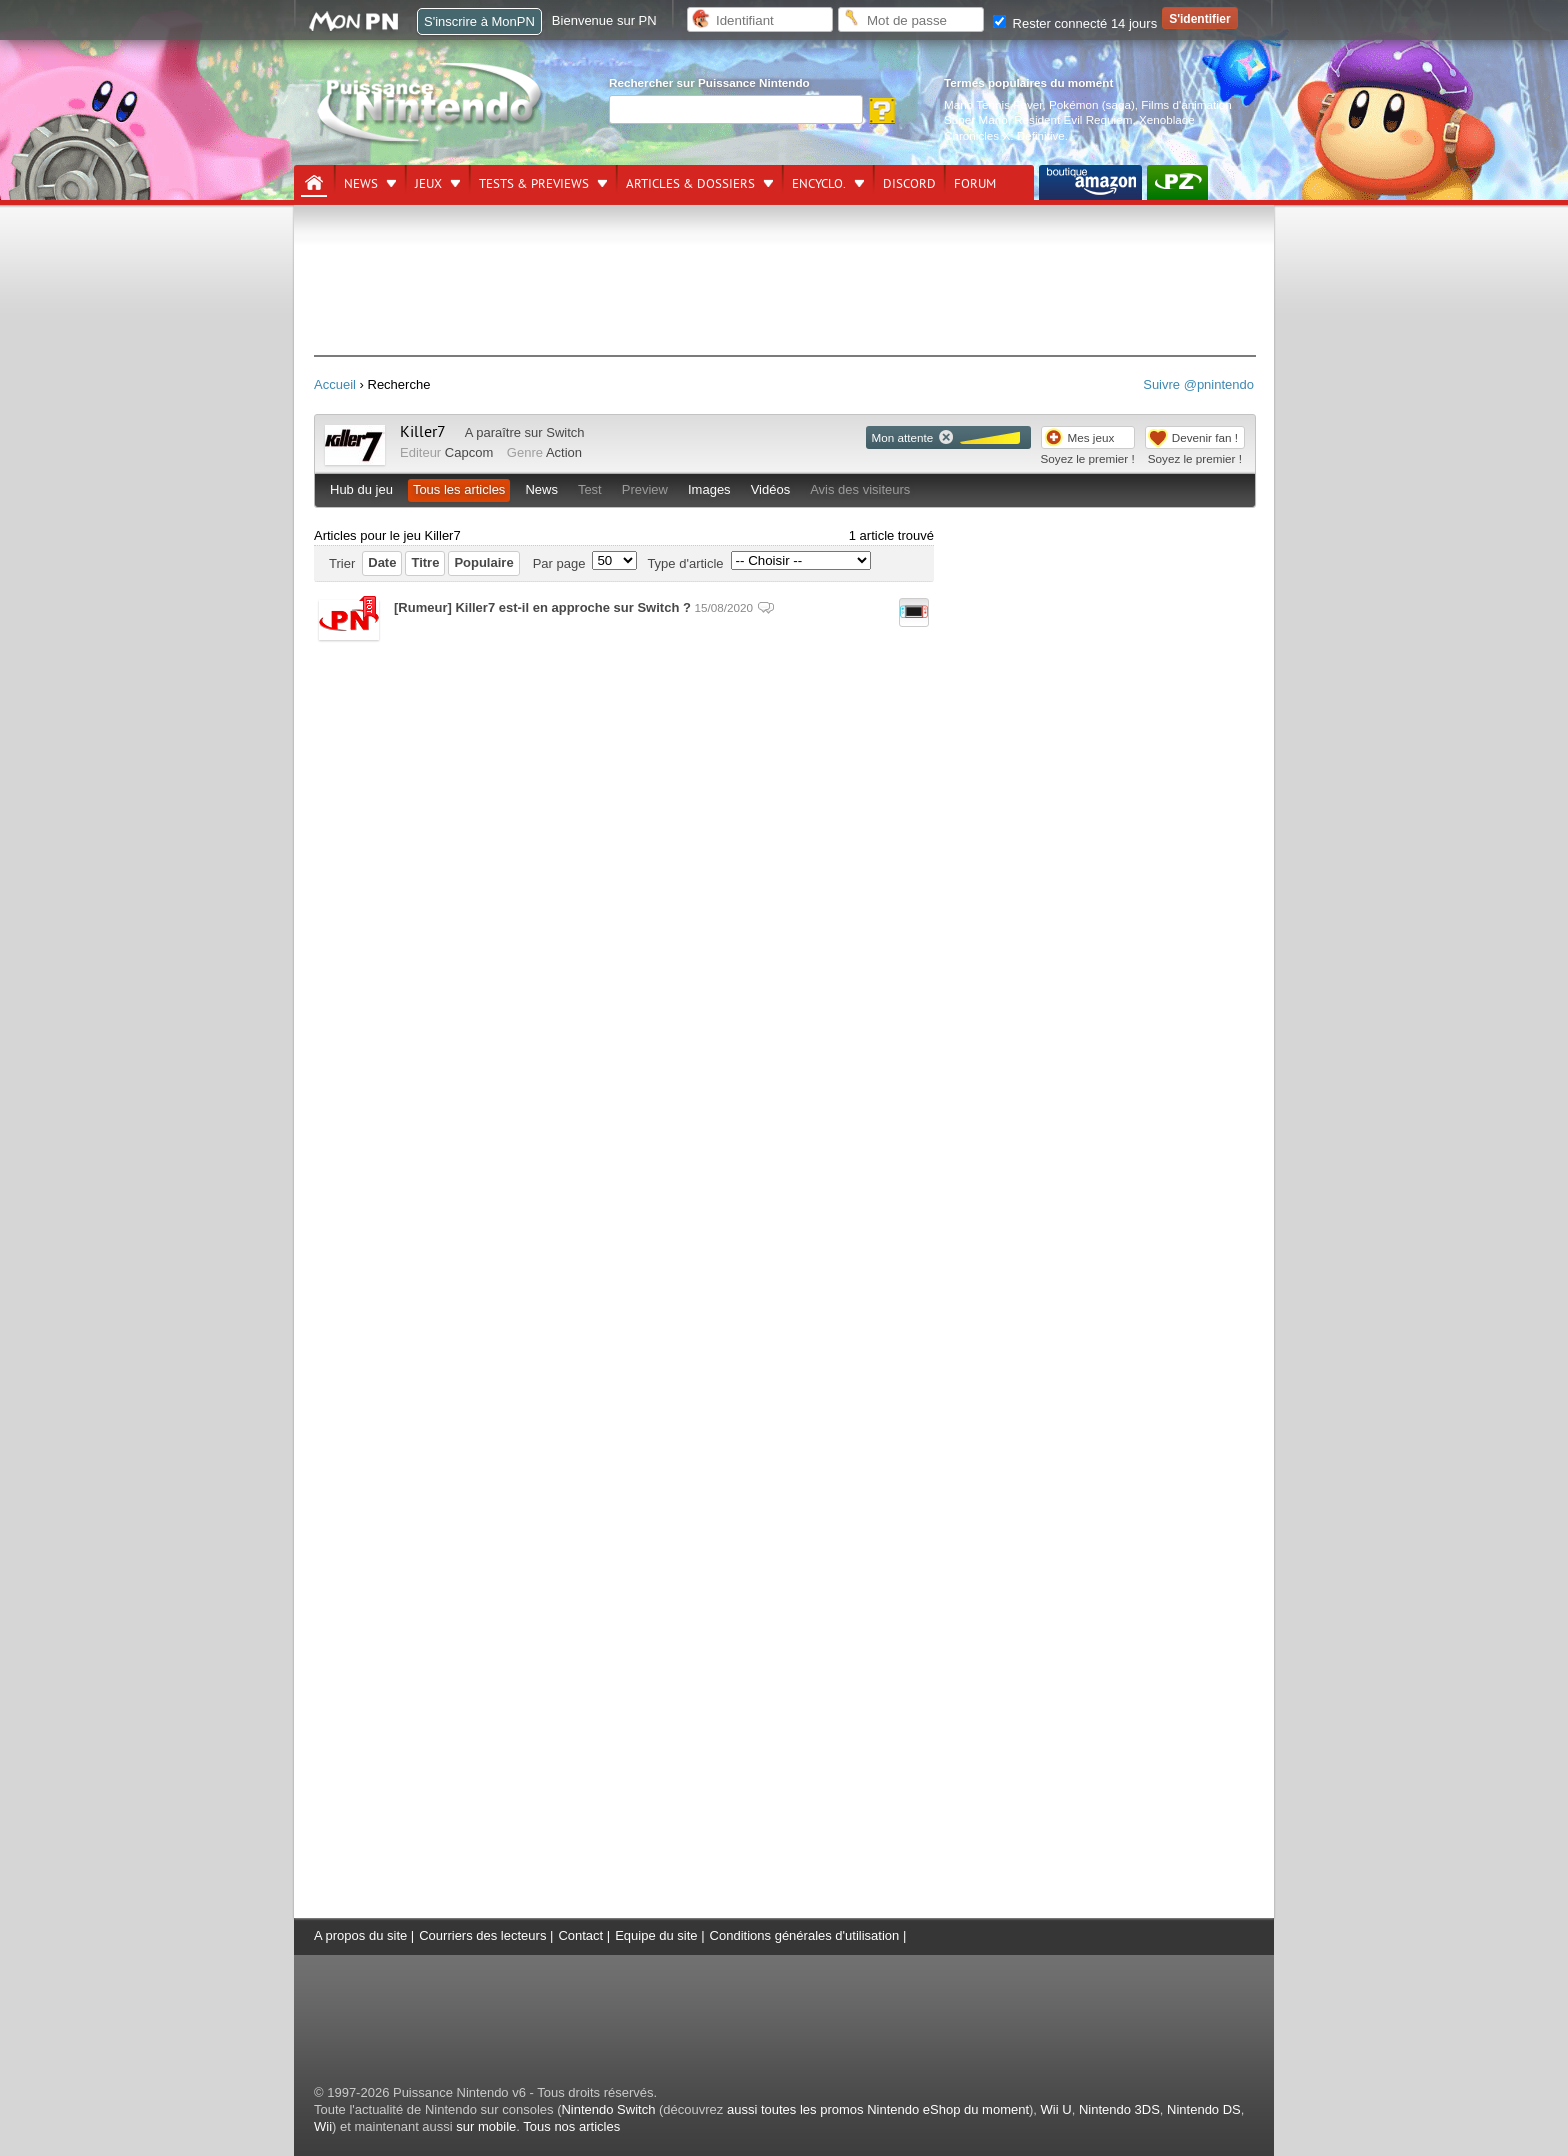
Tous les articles (459, 489)
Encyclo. (819, 184)
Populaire (483, 562)
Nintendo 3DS (1119, 2109)
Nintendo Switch (608, 2109)
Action (564, 452)
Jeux (428, 184)
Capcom (469, 452)
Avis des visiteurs (860, 489)
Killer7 (423, 432)
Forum (975, 184)
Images (709, 489)
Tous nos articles (571, 2126)
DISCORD (909, 184)
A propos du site (360, 1935)
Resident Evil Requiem (1073, 119)
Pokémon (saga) (1092, 104)
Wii (323, 2126)
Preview (645, 489)
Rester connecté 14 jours (1075, 23)
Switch (565, 432)
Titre (425, 562)
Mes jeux (1091, 437)
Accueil (335, 384)
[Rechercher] (736, 109)
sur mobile (486, 2126)
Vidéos (771, 489)
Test (590, 489)
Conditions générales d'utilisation (805, 1935)
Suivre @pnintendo (1198, 384)
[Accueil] (314, 183)
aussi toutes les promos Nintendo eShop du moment (878, 2109)
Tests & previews (534, 184)
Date (382, 562)
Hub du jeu (361, 489)
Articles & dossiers (690, 184)
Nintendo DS (1204, 2109)
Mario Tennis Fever (993, 104)
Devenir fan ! (1205, 437)
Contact (580, 1935)
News (361, 184)
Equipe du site (656, 1935)
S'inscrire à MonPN (479, 21)
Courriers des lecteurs (482, 1935)
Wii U (1056, 2109)
